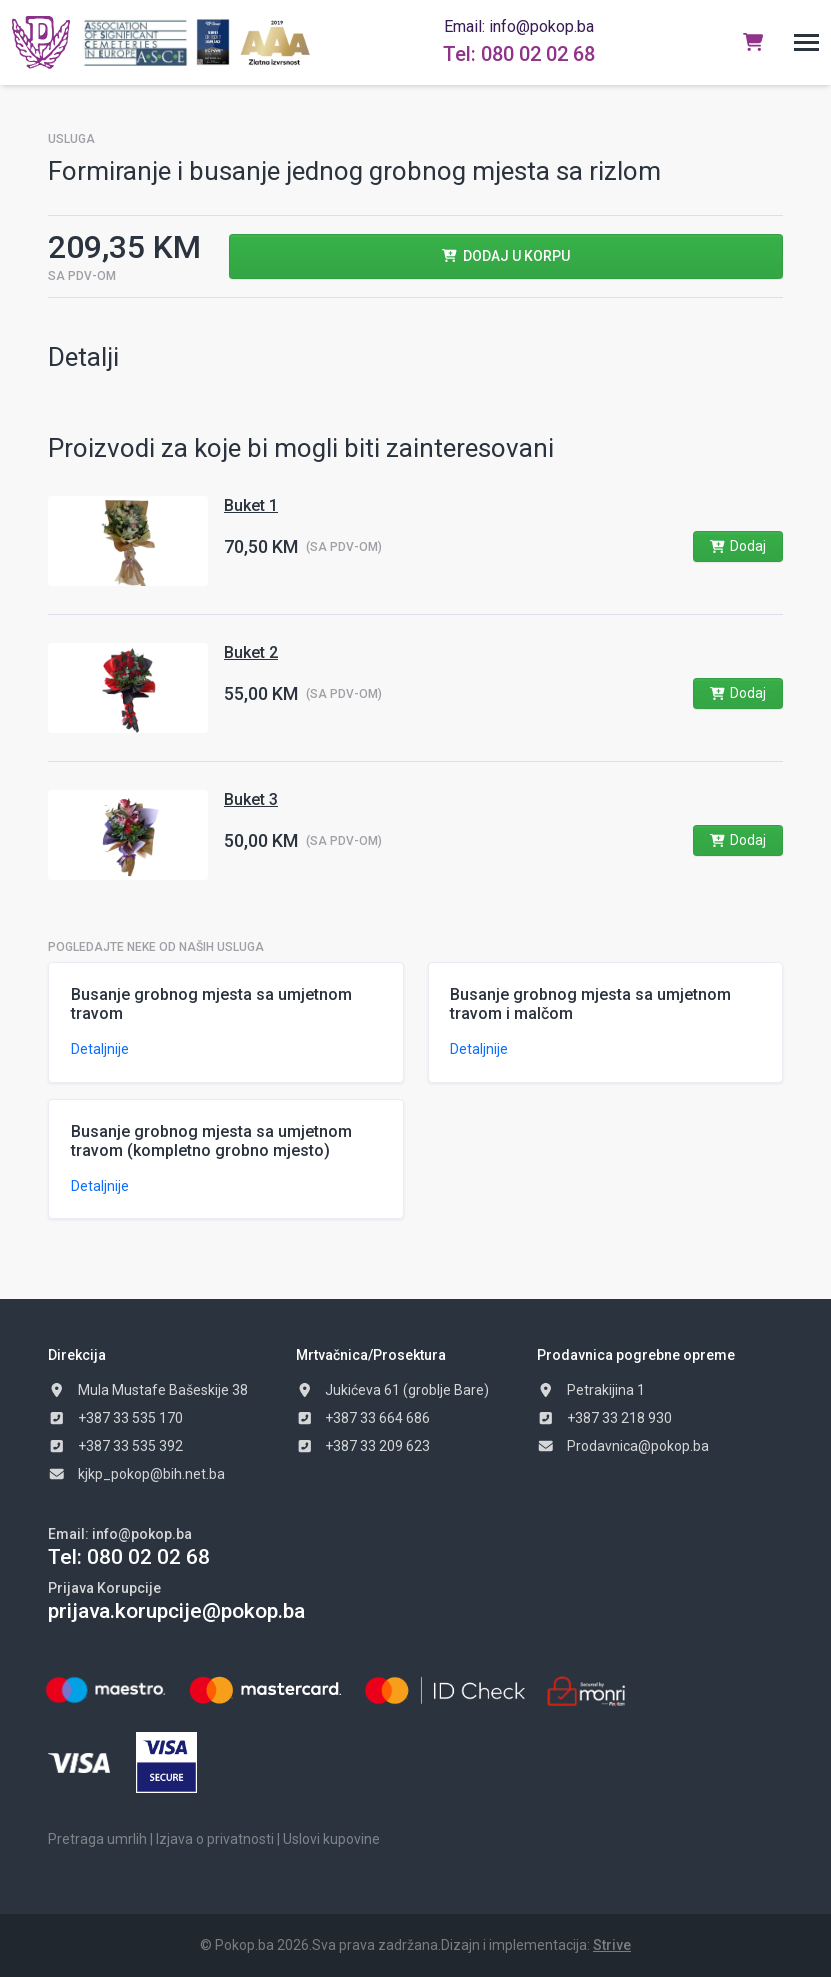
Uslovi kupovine (331, 1839)
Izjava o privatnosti (215, 1839)
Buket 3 (251, 799)
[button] (806, 42)
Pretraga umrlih (97, 1839)
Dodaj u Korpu (505, 256)
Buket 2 (251, 652)
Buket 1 (251, 505)
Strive (612, 1945)
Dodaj (738, 546)
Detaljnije (100, 1049)
